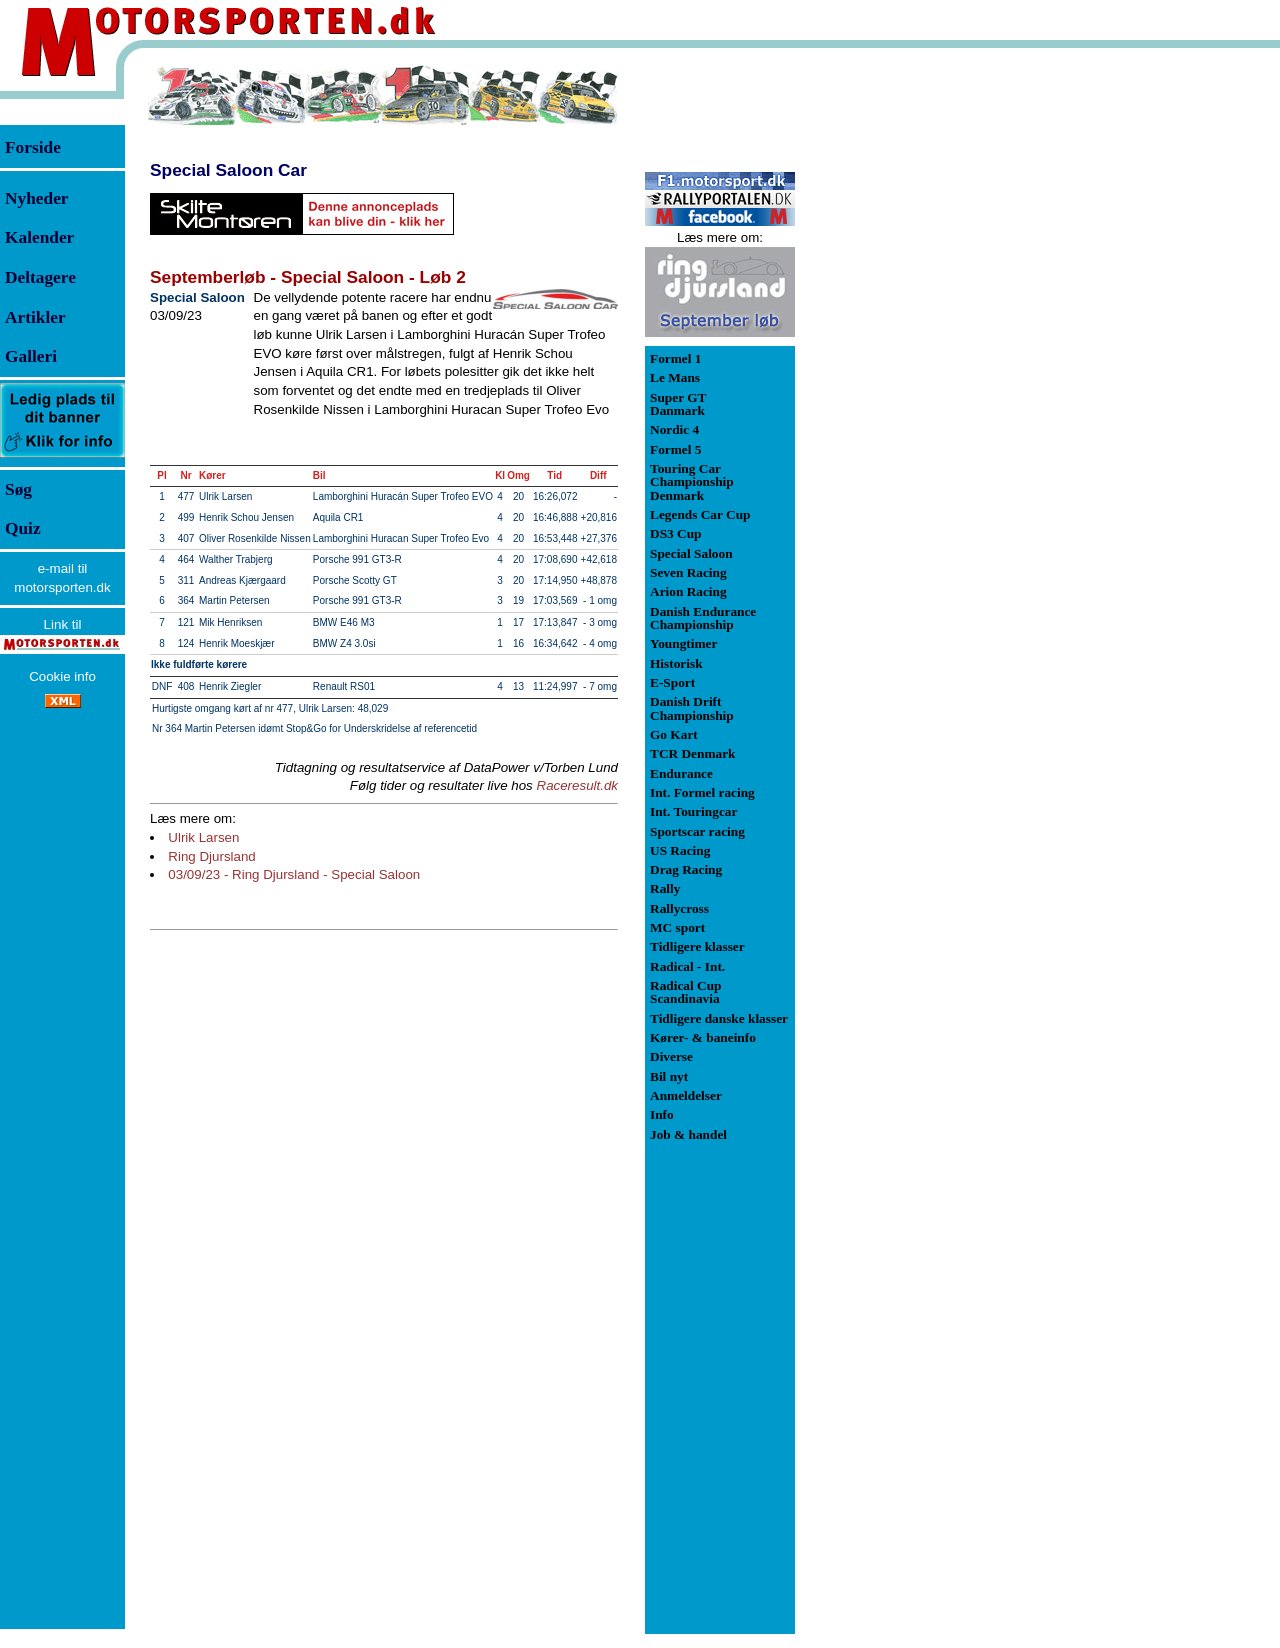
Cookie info (62, 676)
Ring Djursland (211, 856)
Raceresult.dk (578, 785)
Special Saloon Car (228, 170)
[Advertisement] (900, 364)
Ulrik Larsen (203, 837)
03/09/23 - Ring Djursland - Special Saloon (294, 874)
